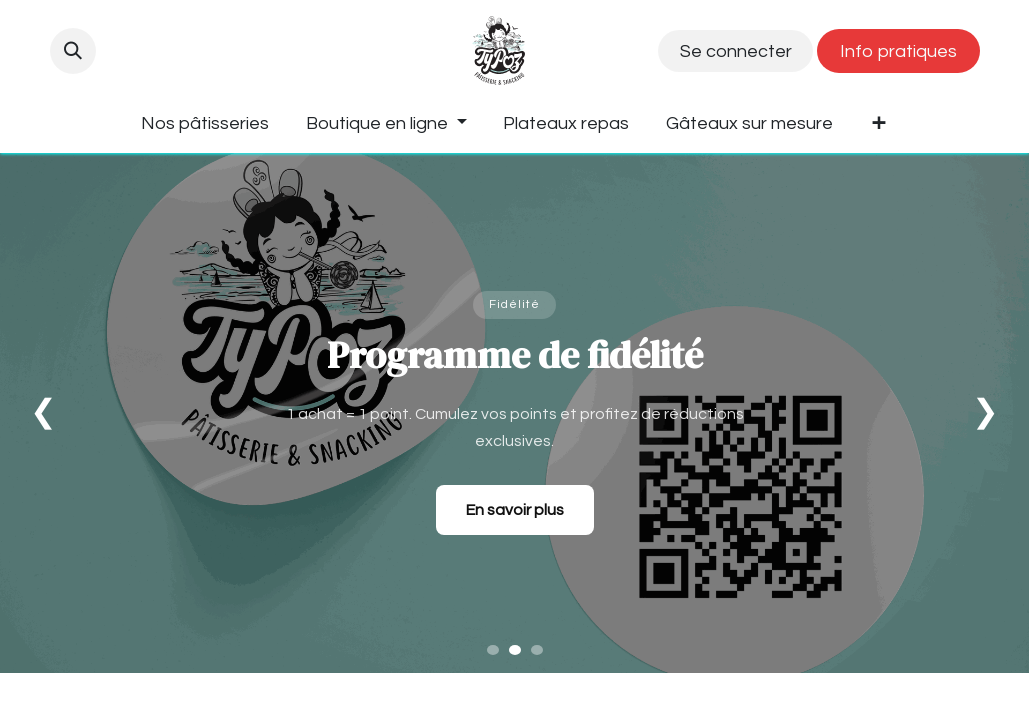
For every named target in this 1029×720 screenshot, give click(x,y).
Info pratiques (898, 51)
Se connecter (736, 51)
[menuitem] (205, 123)
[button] (73, 51)
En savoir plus (515, 510)
